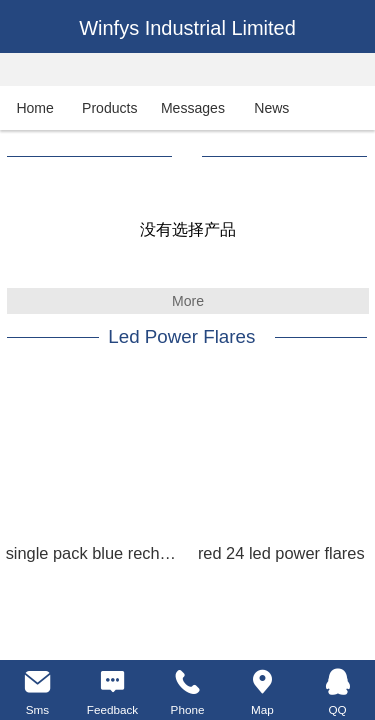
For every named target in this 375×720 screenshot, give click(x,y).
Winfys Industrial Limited (187, 28)
